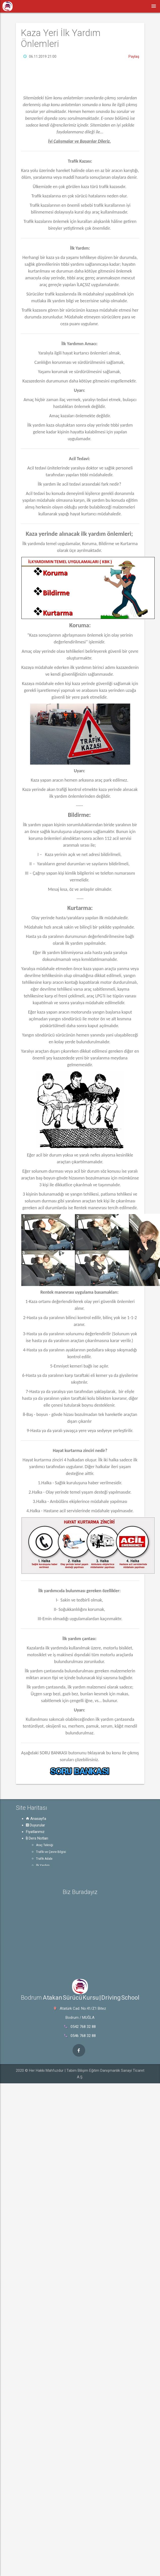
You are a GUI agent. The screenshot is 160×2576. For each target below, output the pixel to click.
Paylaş (134, 56)
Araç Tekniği (44, 1845)
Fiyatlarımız (35, 1831)
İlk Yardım (43, 1865)
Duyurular (35, 1825)
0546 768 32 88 (83, 2035)
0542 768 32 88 (83, 2026)
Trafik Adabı (44, 1858)
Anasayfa (36, 1818)
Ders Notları (37, 1838)
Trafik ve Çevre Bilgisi (51, 1852)
